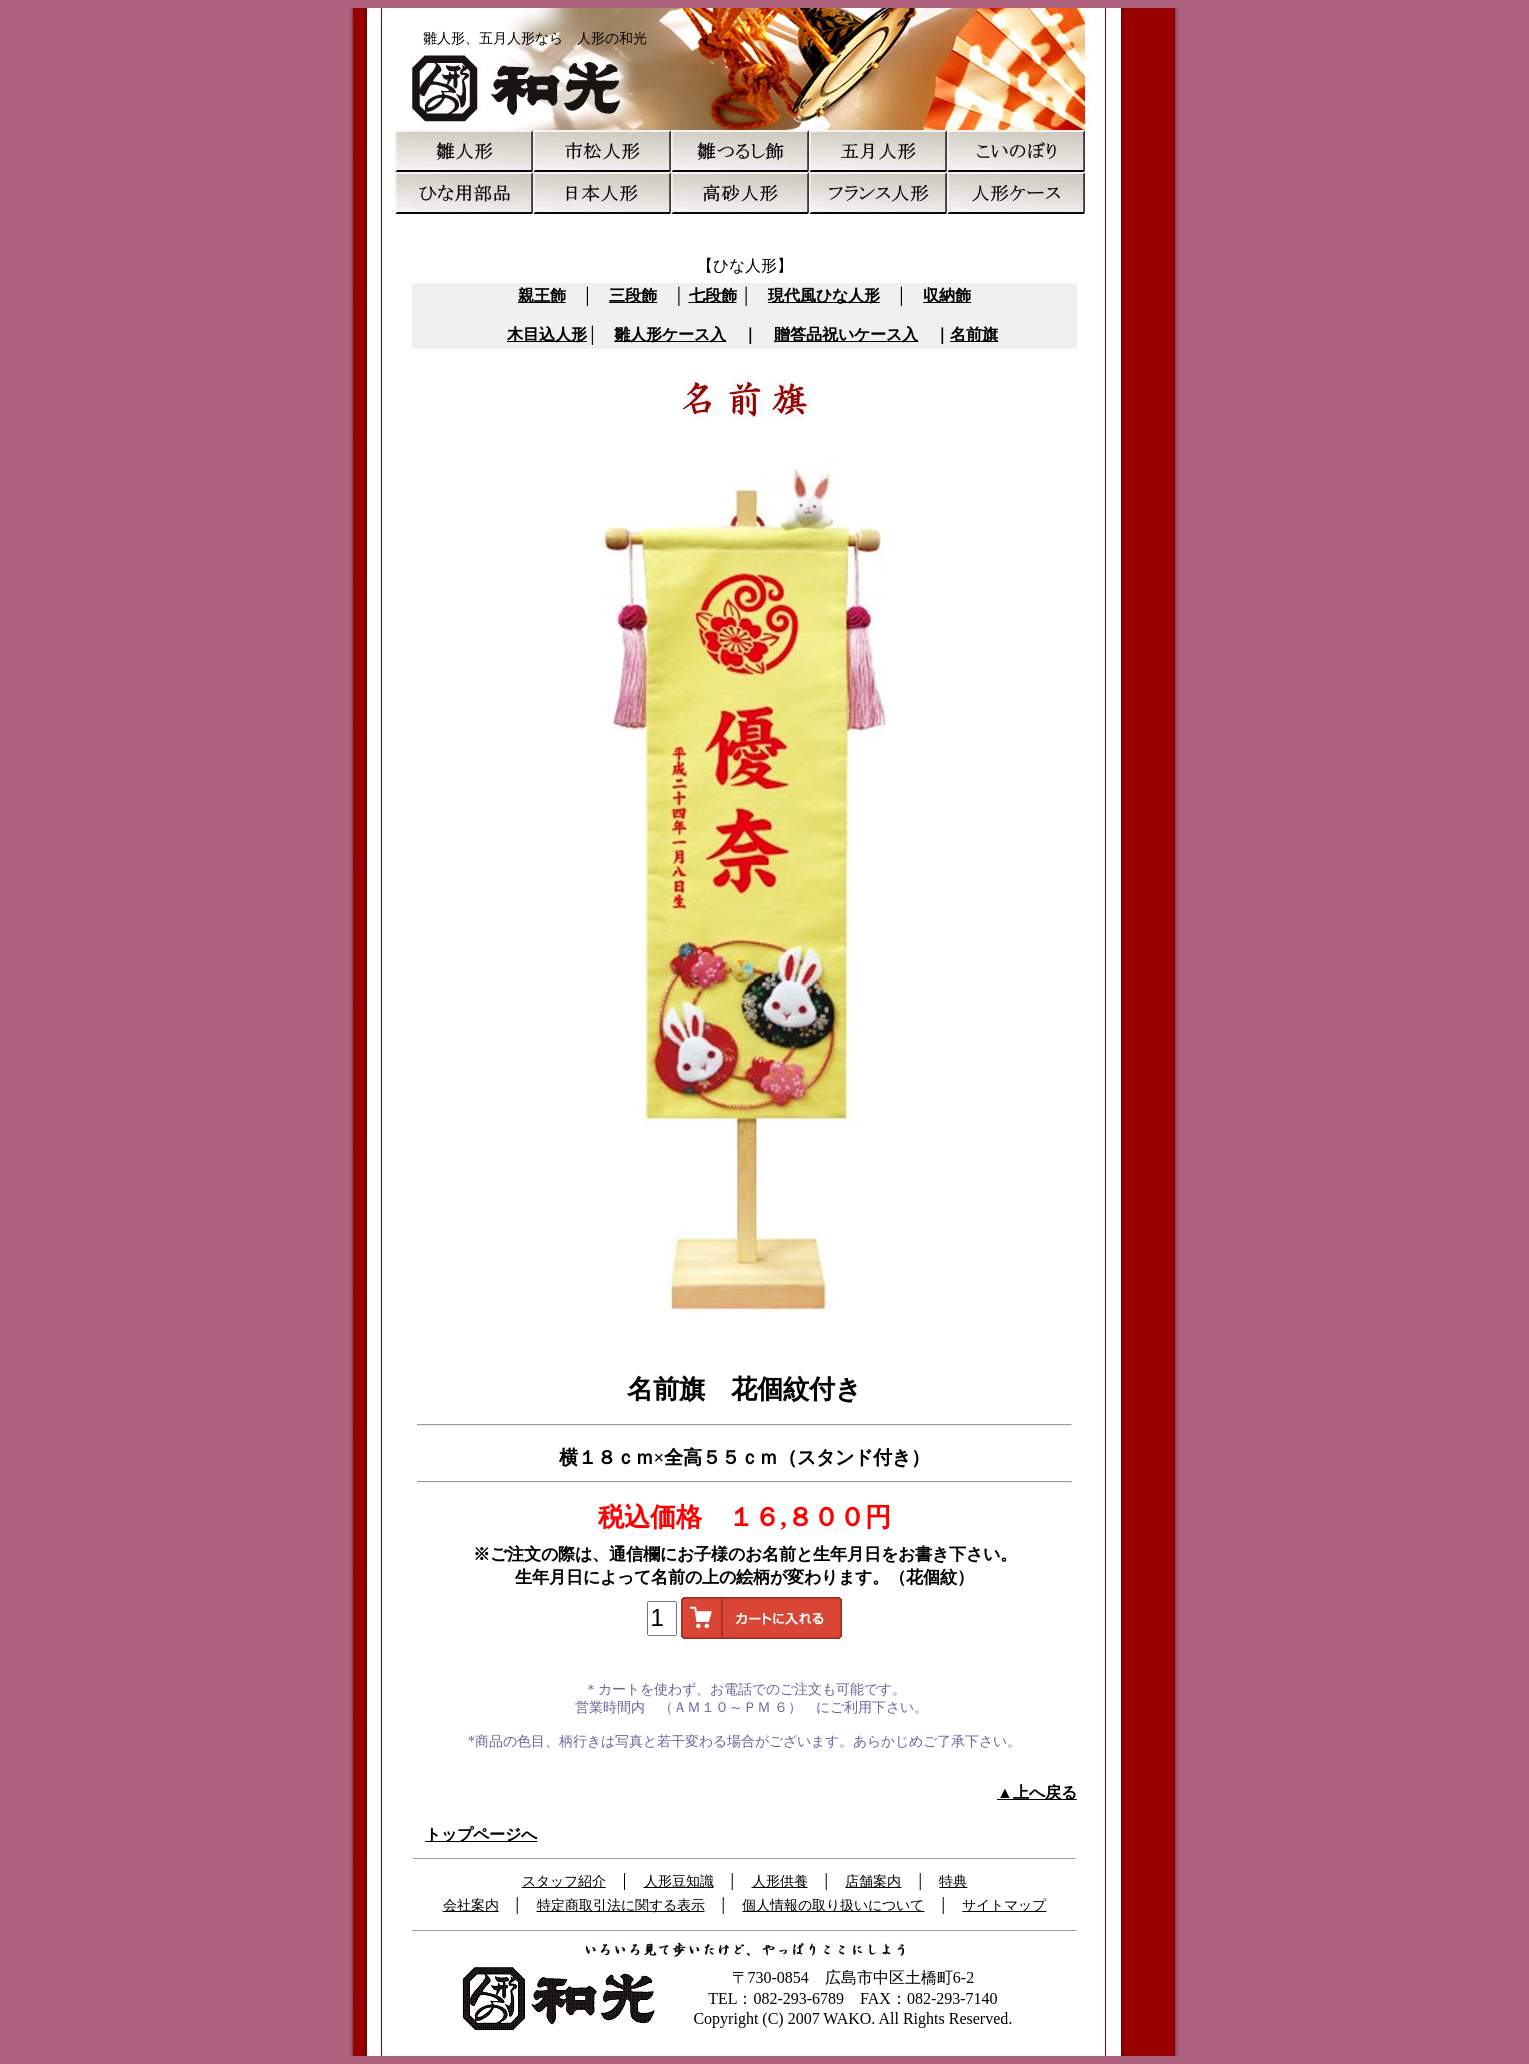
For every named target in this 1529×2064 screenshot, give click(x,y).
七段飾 (713, 295)
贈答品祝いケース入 (846, 334)
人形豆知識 (679, 1881)
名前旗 (974, 334)
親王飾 (542, 295)
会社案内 (471, 1905)
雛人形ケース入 (670, 334)
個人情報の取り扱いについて (833, 1905)
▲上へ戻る (1037, 1792)
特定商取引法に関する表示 (621, 1905)
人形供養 (780, 1881)
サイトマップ (1004, 1905)
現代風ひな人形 (824, 295)
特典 (953, 1881)
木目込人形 (547, 334)
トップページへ (481, 1834)
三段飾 (633, 295)
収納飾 (947, 295)
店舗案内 (873, 1881)
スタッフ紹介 (564, 1881)
